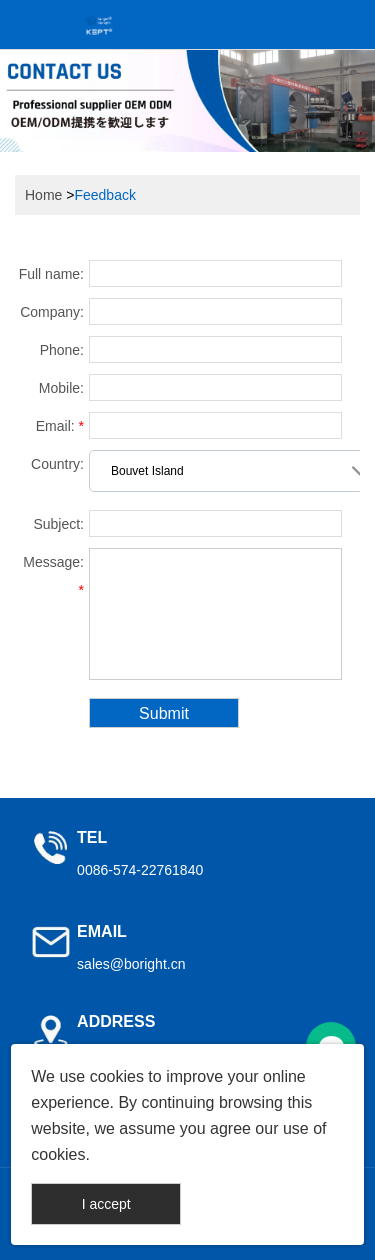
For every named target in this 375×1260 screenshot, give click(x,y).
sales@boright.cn (131, 964)
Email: (60, 426)
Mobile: (61, 388)
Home (43, 195)
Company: (52, 312)
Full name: (51, 274)
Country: (57, 464)
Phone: (62, 350)
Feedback (104, 195)
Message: (53, 576)
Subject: (58, 524)
